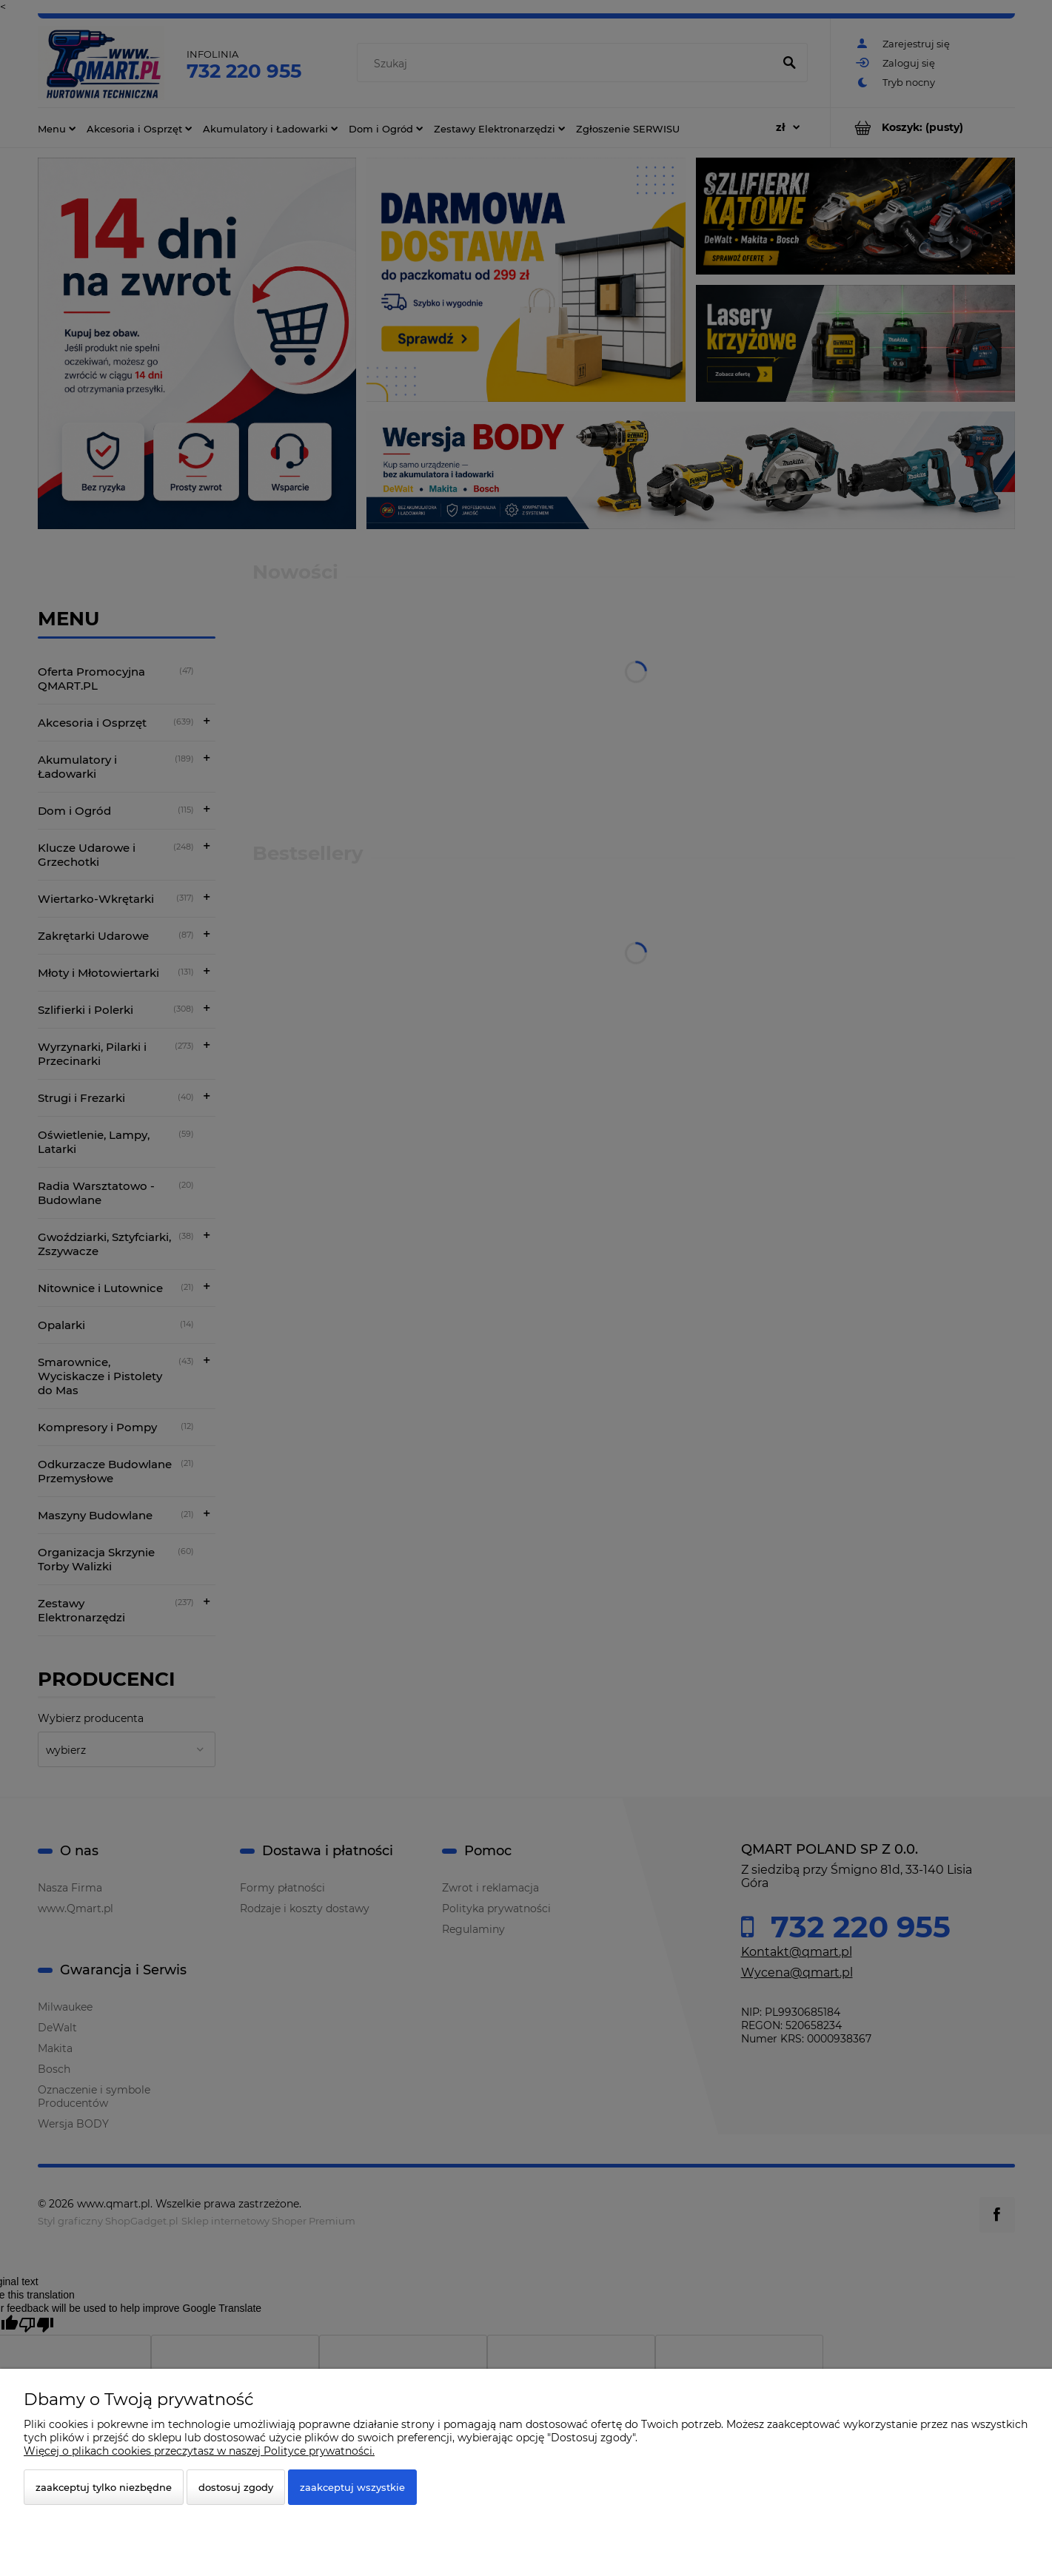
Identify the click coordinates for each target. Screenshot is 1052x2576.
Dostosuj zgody (235, 2487)
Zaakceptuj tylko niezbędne (104, 2487)
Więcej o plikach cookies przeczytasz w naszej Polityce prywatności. (199, 2451)
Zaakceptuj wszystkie (352, 2487)
